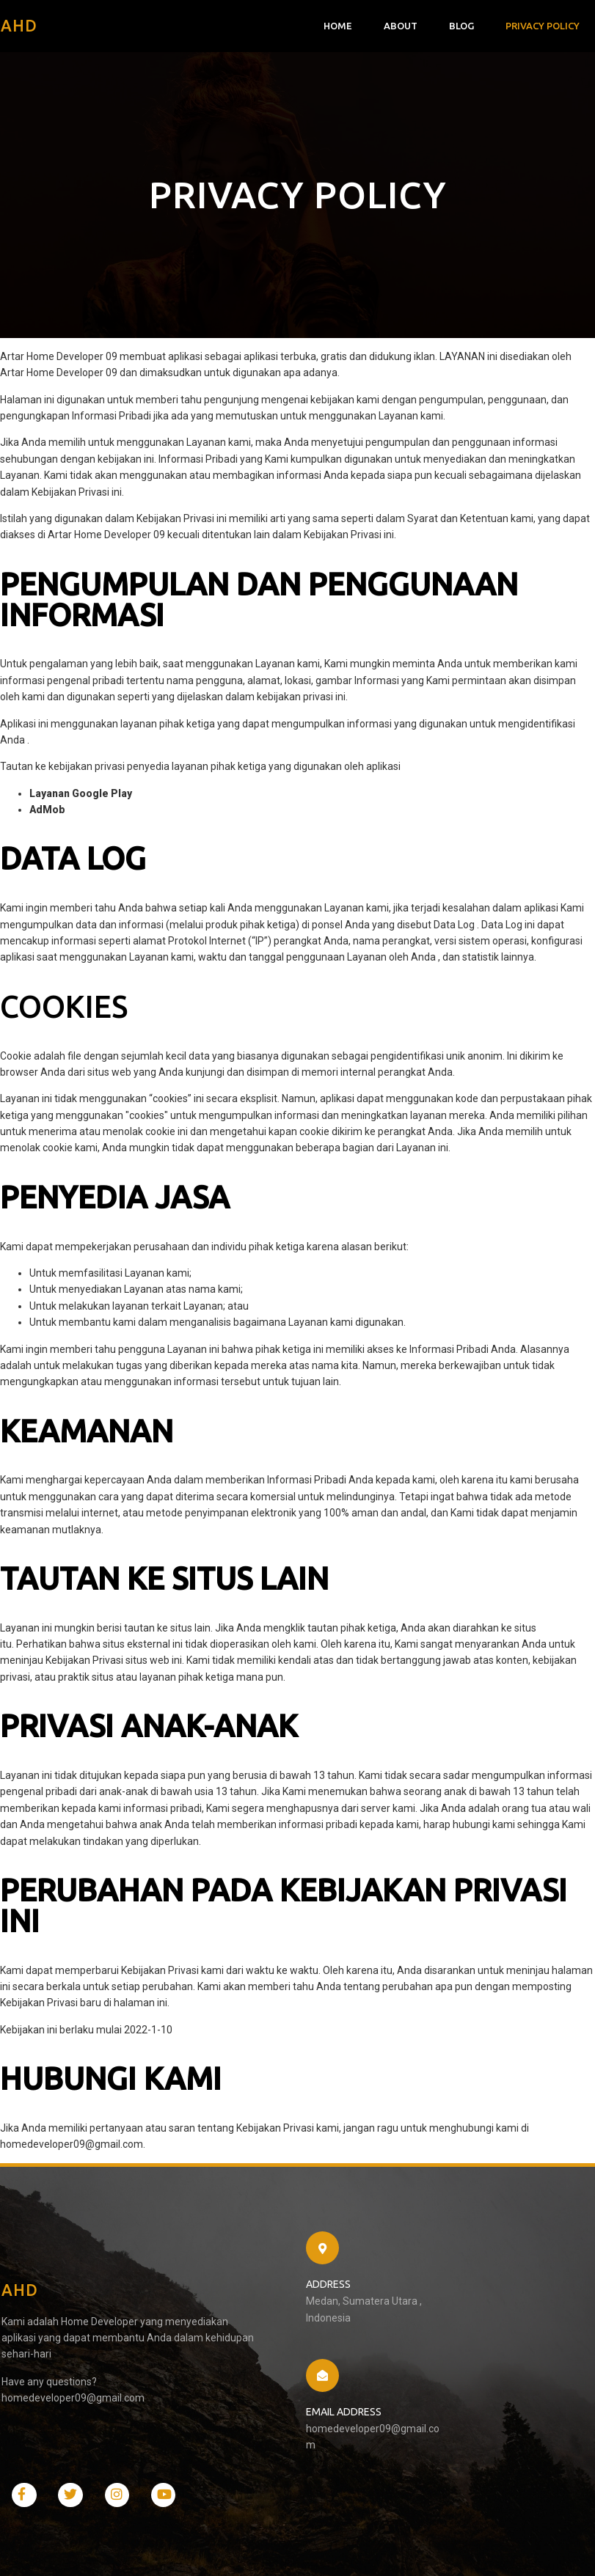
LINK (144, 797)
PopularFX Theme (108, 2549)
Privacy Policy (543, 26)
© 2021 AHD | (36, 2549)
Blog (462, 26)
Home (338, 26)
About (401, 26)
